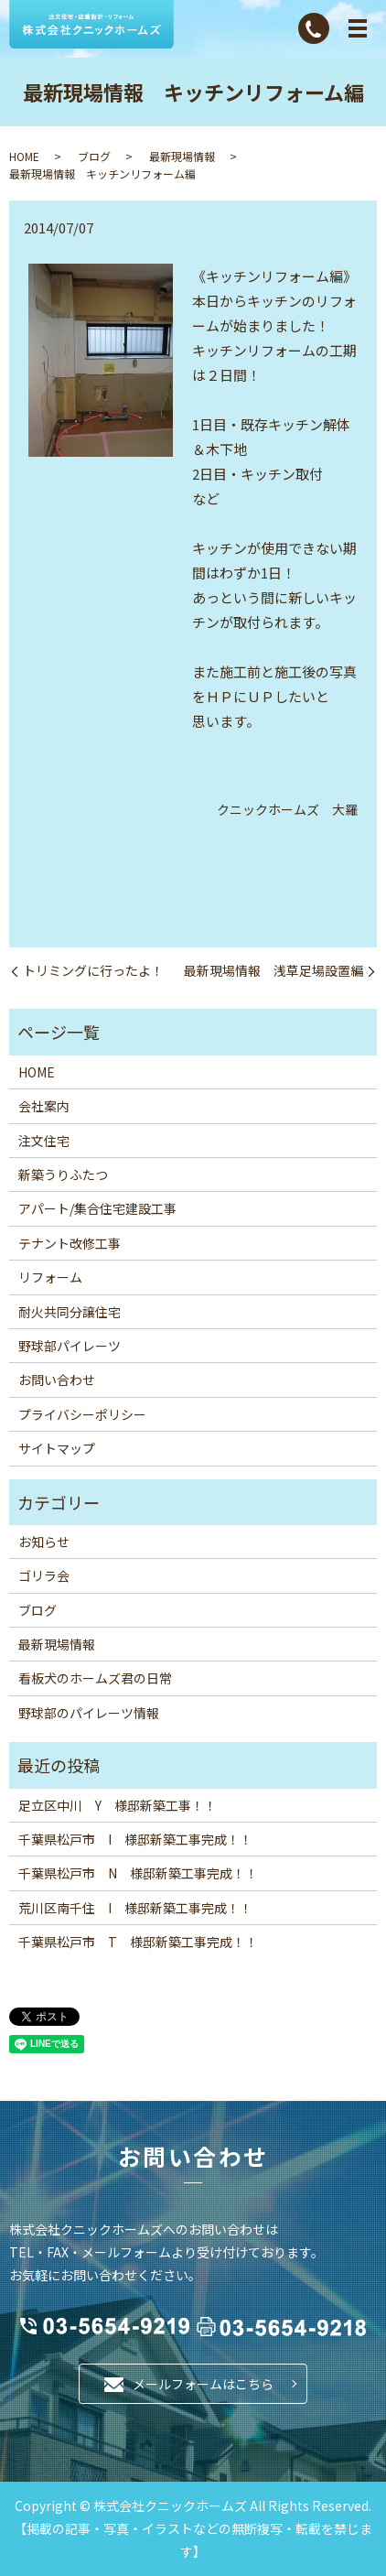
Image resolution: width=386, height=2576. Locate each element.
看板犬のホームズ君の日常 (95, 1678)
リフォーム (50, 1277)
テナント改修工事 (69, 1243)
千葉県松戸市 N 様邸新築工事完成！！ (138, 1873)
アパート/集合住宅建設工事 (97, 1208)
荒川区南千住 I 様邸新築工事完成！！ (135, 1908)
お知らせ (44, 1541)
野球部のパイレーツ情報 (88, 1713)
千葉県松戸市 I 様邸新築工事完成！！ (135, 1839)
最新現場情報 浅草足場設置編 (273, 971)
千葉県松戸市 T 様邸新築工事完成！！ (138, 1941)
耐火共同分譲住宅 (69, 1312)
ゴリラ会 (44, 1575)
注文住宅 (44, 1140)
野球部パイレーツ (69, 1346)
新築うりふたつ (63, 1174)
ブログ (94, 156)
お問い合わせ (56, 1379)
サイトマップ (56, 1448)
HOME (24, 156)
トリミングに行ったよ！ (93, 971)
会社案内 (44, 1106)
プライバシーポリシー (82, 1414)
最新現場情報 (182, 156)
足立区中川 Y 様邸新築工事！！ (117, 1805)
